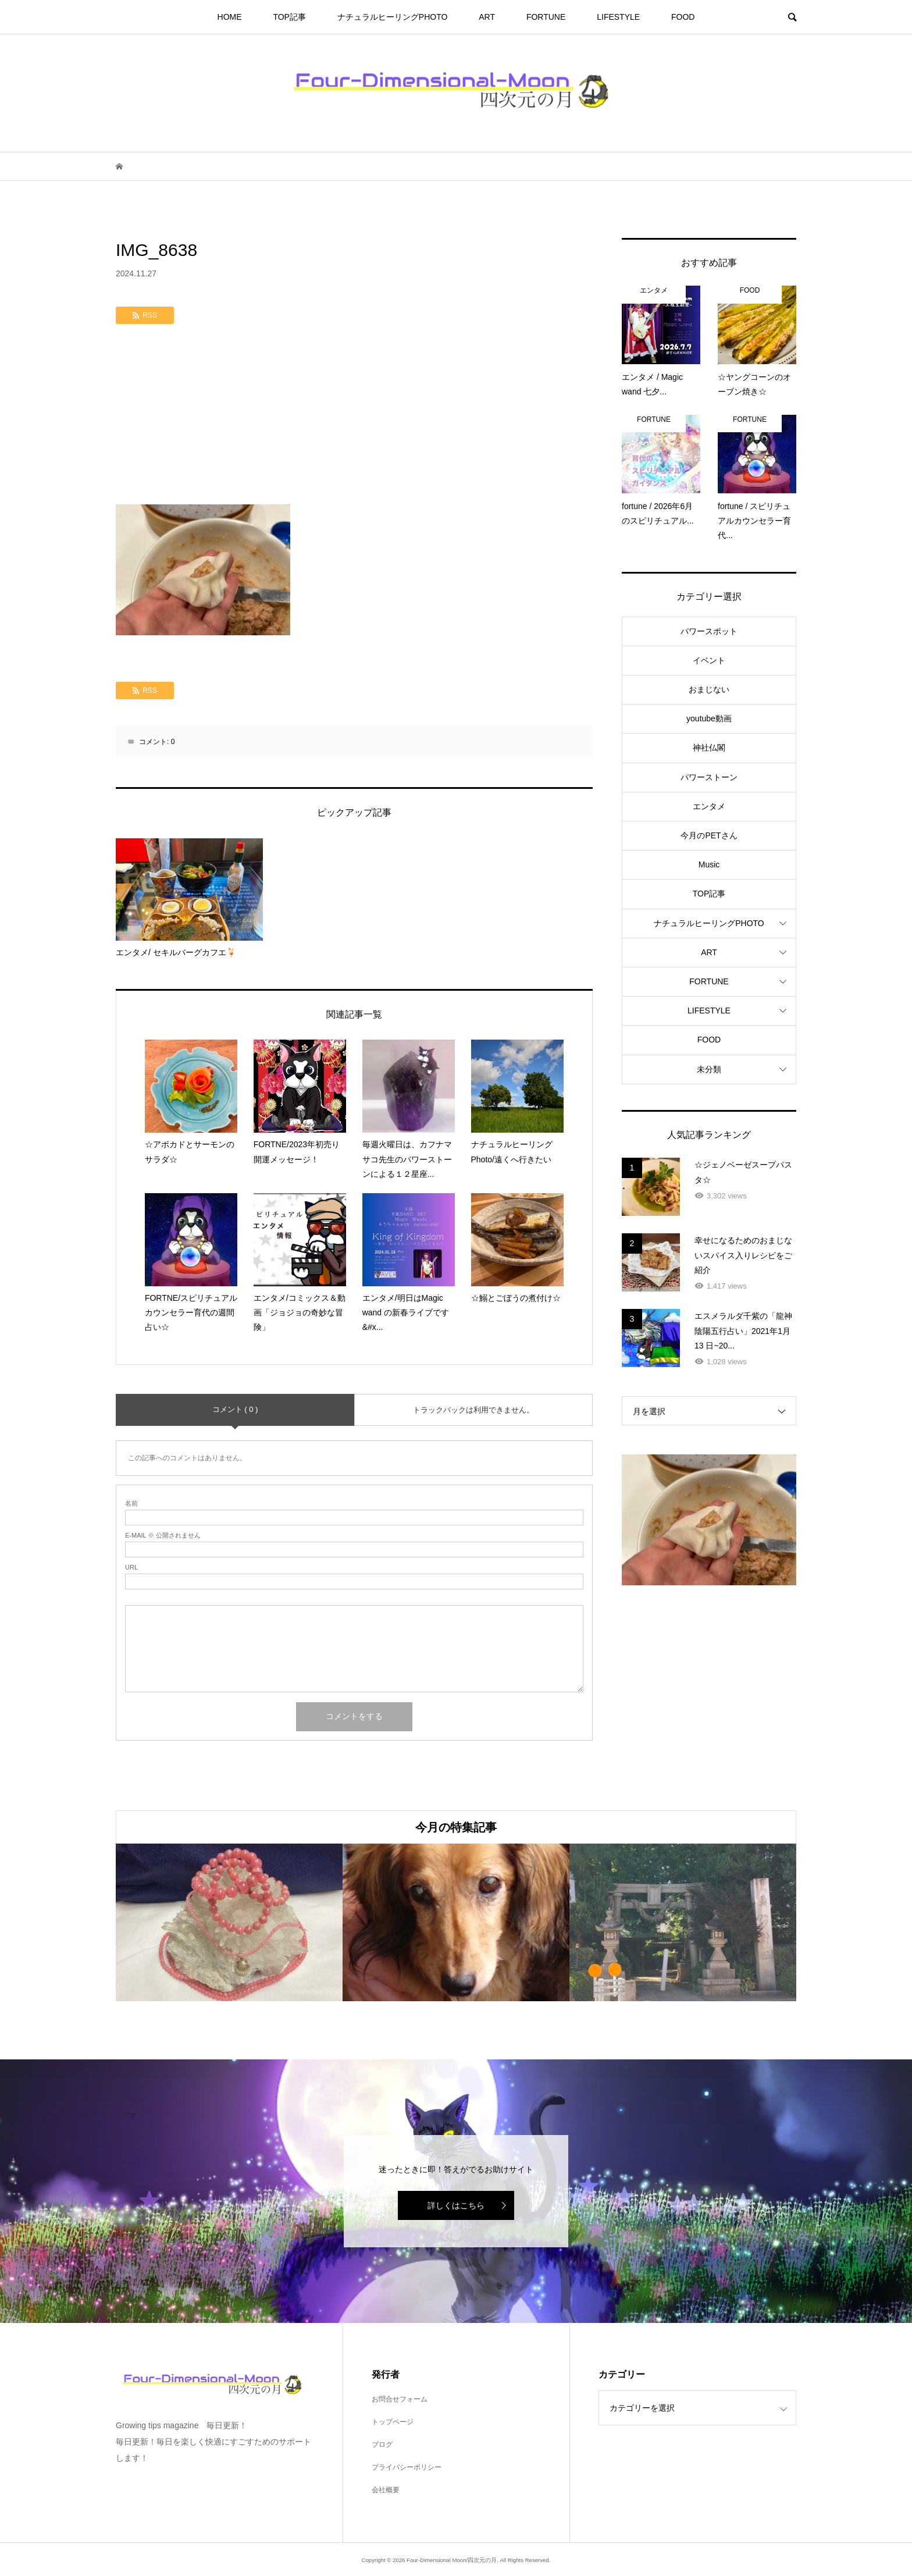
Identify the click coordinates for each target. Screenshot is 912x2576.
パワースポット (709, 631)
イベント (709, 660)
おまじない (709, 689)
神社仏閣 (709, 747)
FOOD (682, 17)
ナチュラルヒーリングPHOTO (392, 17)
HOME (230, 17)
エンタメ (709, 806)
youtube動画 (709, 718)
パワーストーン (709, 777)
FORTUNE (545, 17)
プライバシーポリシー (406, 2467)
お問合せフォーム (400, 2399)
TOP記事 (289, 17)
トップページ (393, 2422)
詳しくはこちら (456, 2205)
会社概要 (386, 2490)
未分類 (709, 1069)
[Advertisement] (354, 417)
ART (487, 17)
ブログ (382, 2444)
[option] (229, 1922)
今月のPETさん (709, 835)
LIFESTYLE (618, 17)
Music (709, 864)
